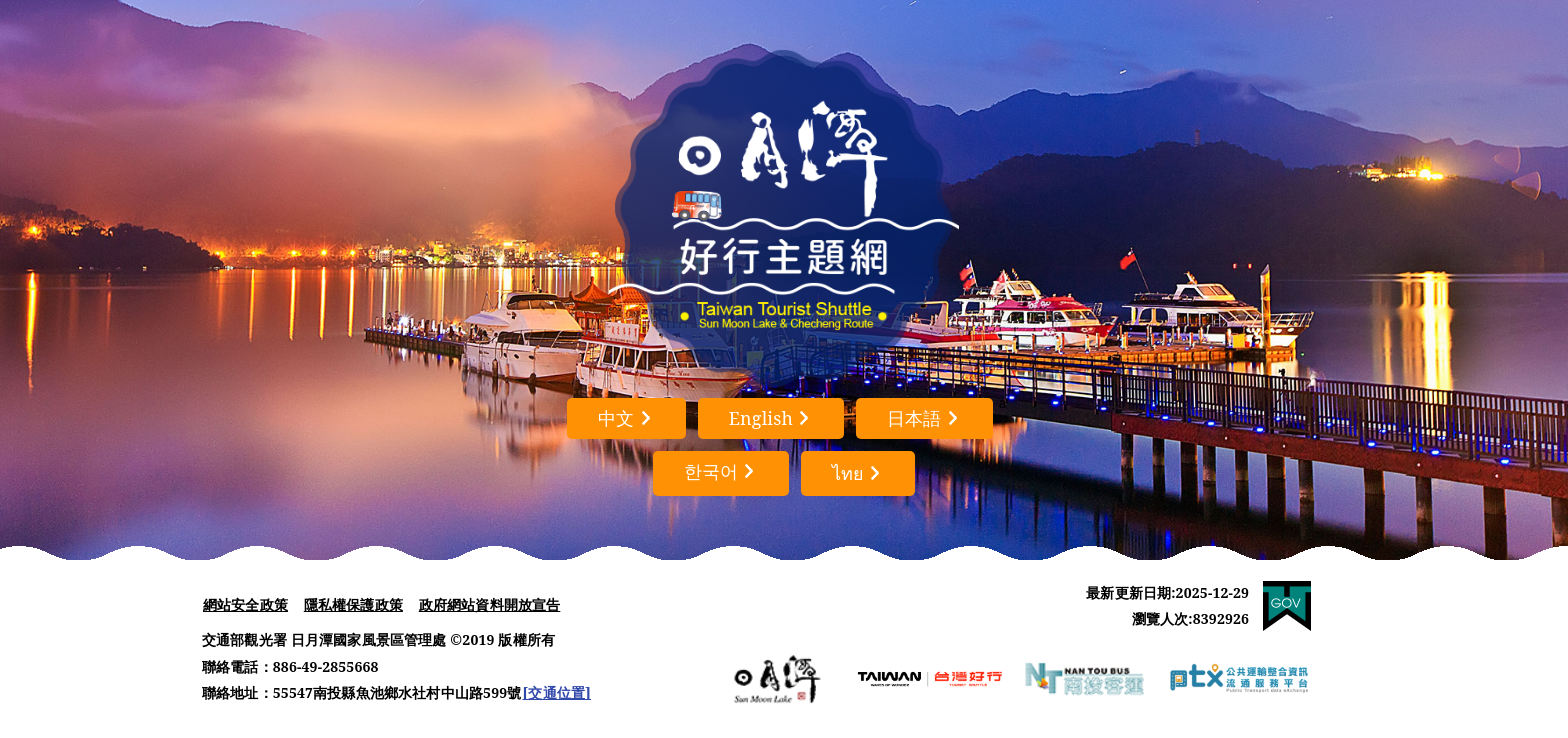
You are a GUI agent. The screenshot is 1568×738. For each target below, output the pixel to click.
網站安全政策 (245, 604)
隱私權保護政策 (353, 604)
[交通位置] (556, 692)
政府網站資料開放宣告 (490, 604)
